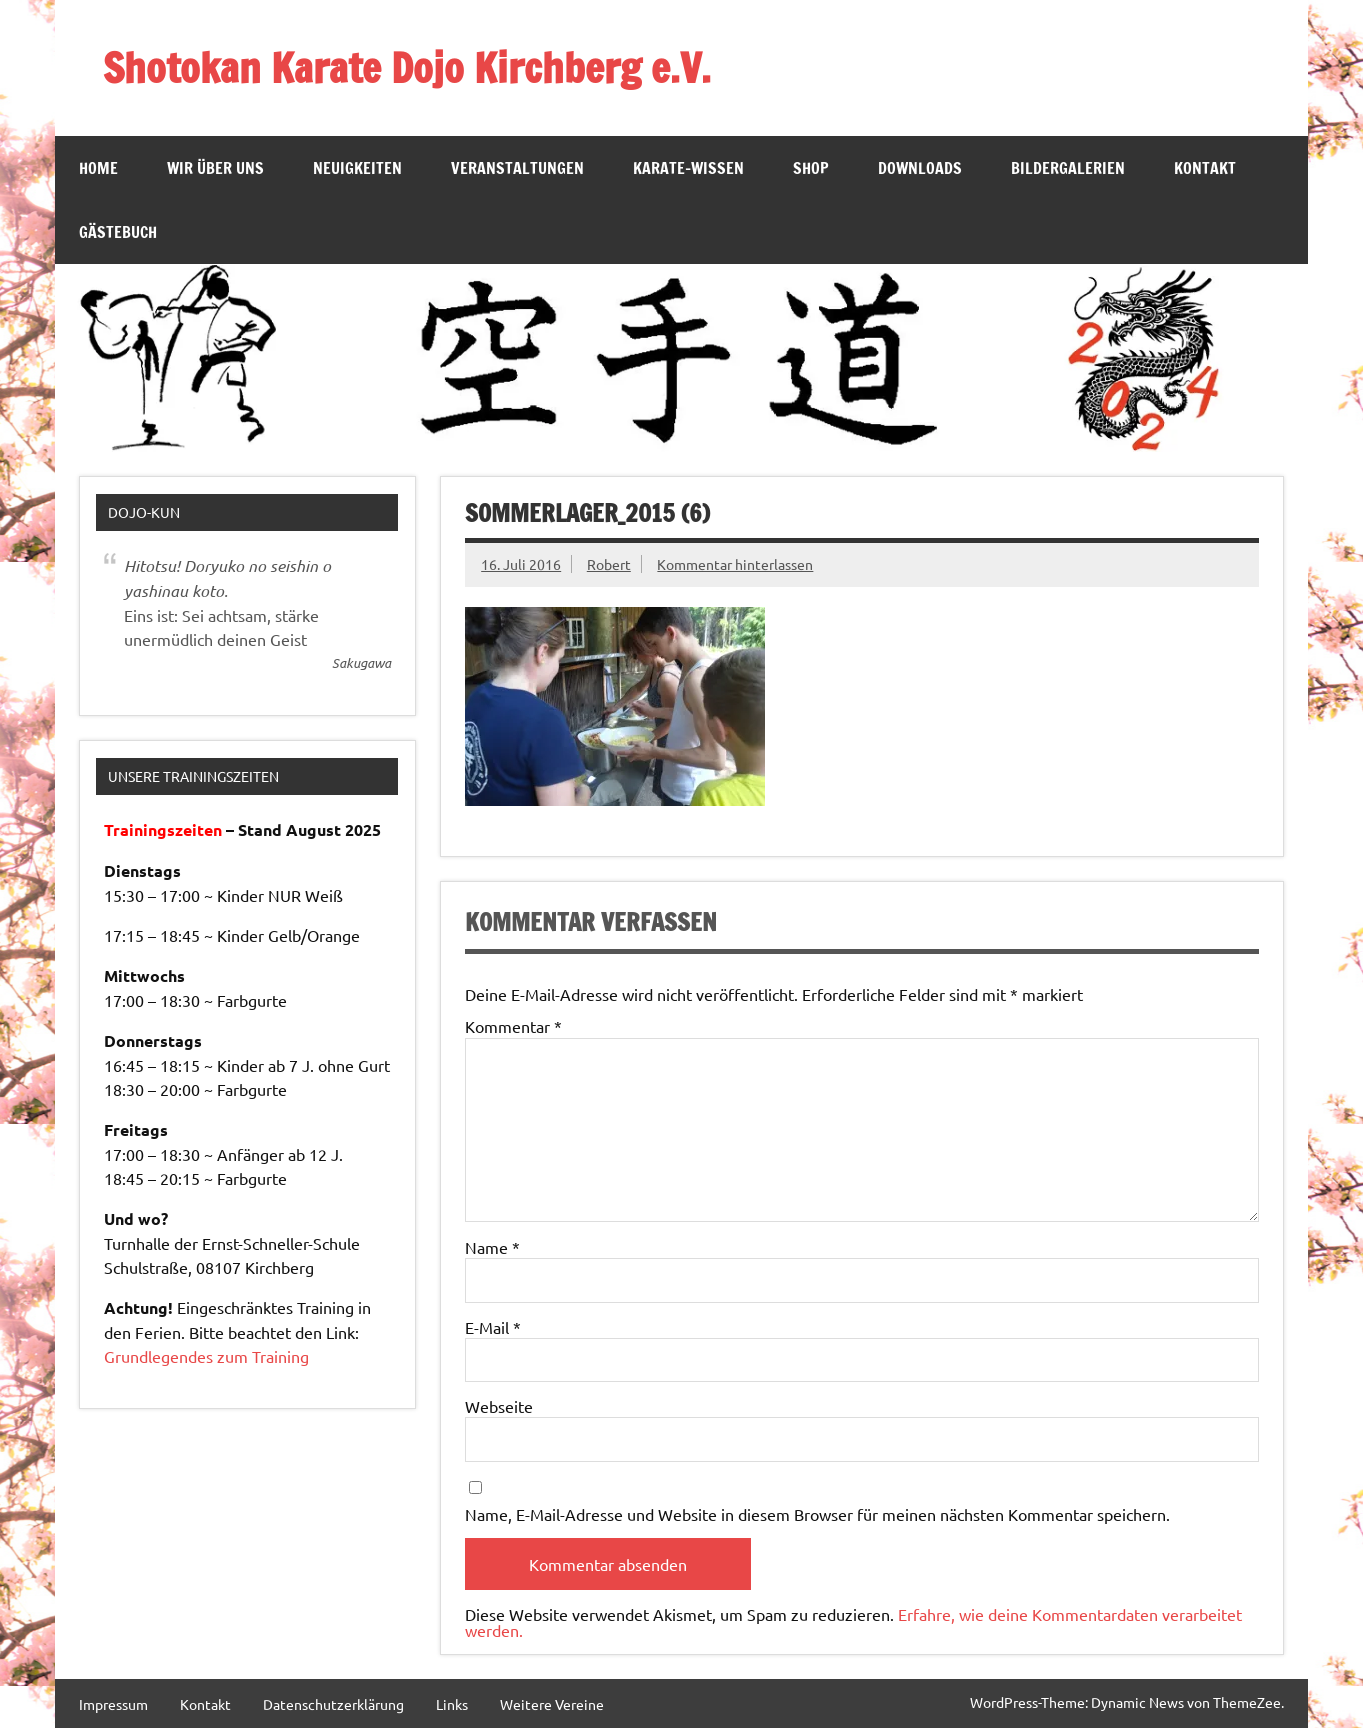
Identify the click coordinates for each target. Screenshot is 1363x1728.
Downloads (920, 168)
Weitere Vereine (552, 1704)
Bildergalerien (1068, 168)
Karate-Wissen (688, 168)
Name (492, 1247)
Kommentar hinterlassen (735, 564)
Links (452, 1704)
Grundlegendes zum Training (206, 1356)
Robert (609, 564)
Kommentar (513, 1026)
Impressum (113, 1704)
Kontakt (1205, 168)
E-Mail (493, 1327)
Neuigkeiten (357, 168)
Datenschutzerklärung (333, 1704)
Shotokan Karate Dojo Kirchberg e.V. (407, 67)
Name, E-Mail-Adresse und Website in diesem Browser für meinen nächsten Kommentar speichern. (817, 1514)
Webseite (499, 1406)
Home (98, 168)
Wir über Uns (215, 168)
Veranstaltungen (517, 168)
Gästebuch (118, 232)
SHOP (811, 168)
